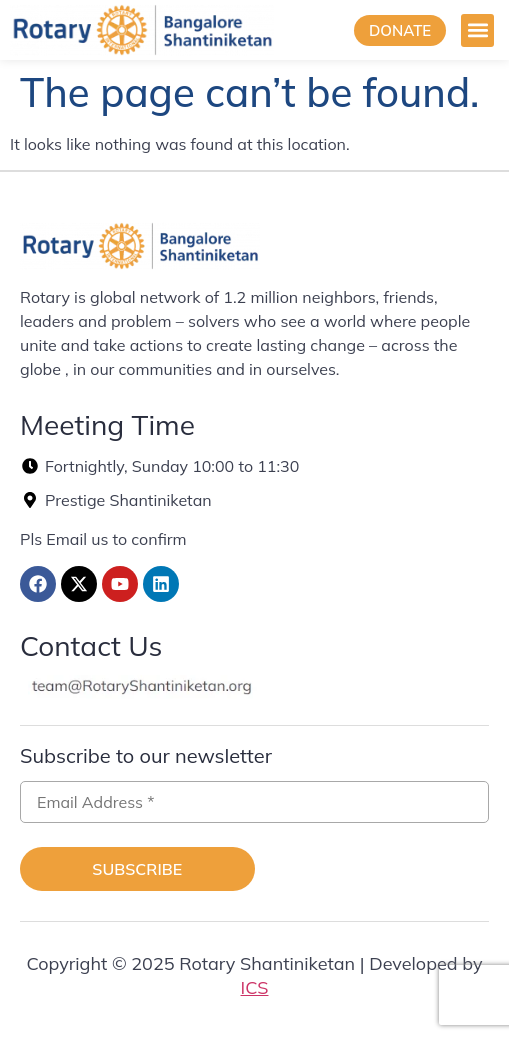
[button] (477, 30)
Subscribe (137, 869)
